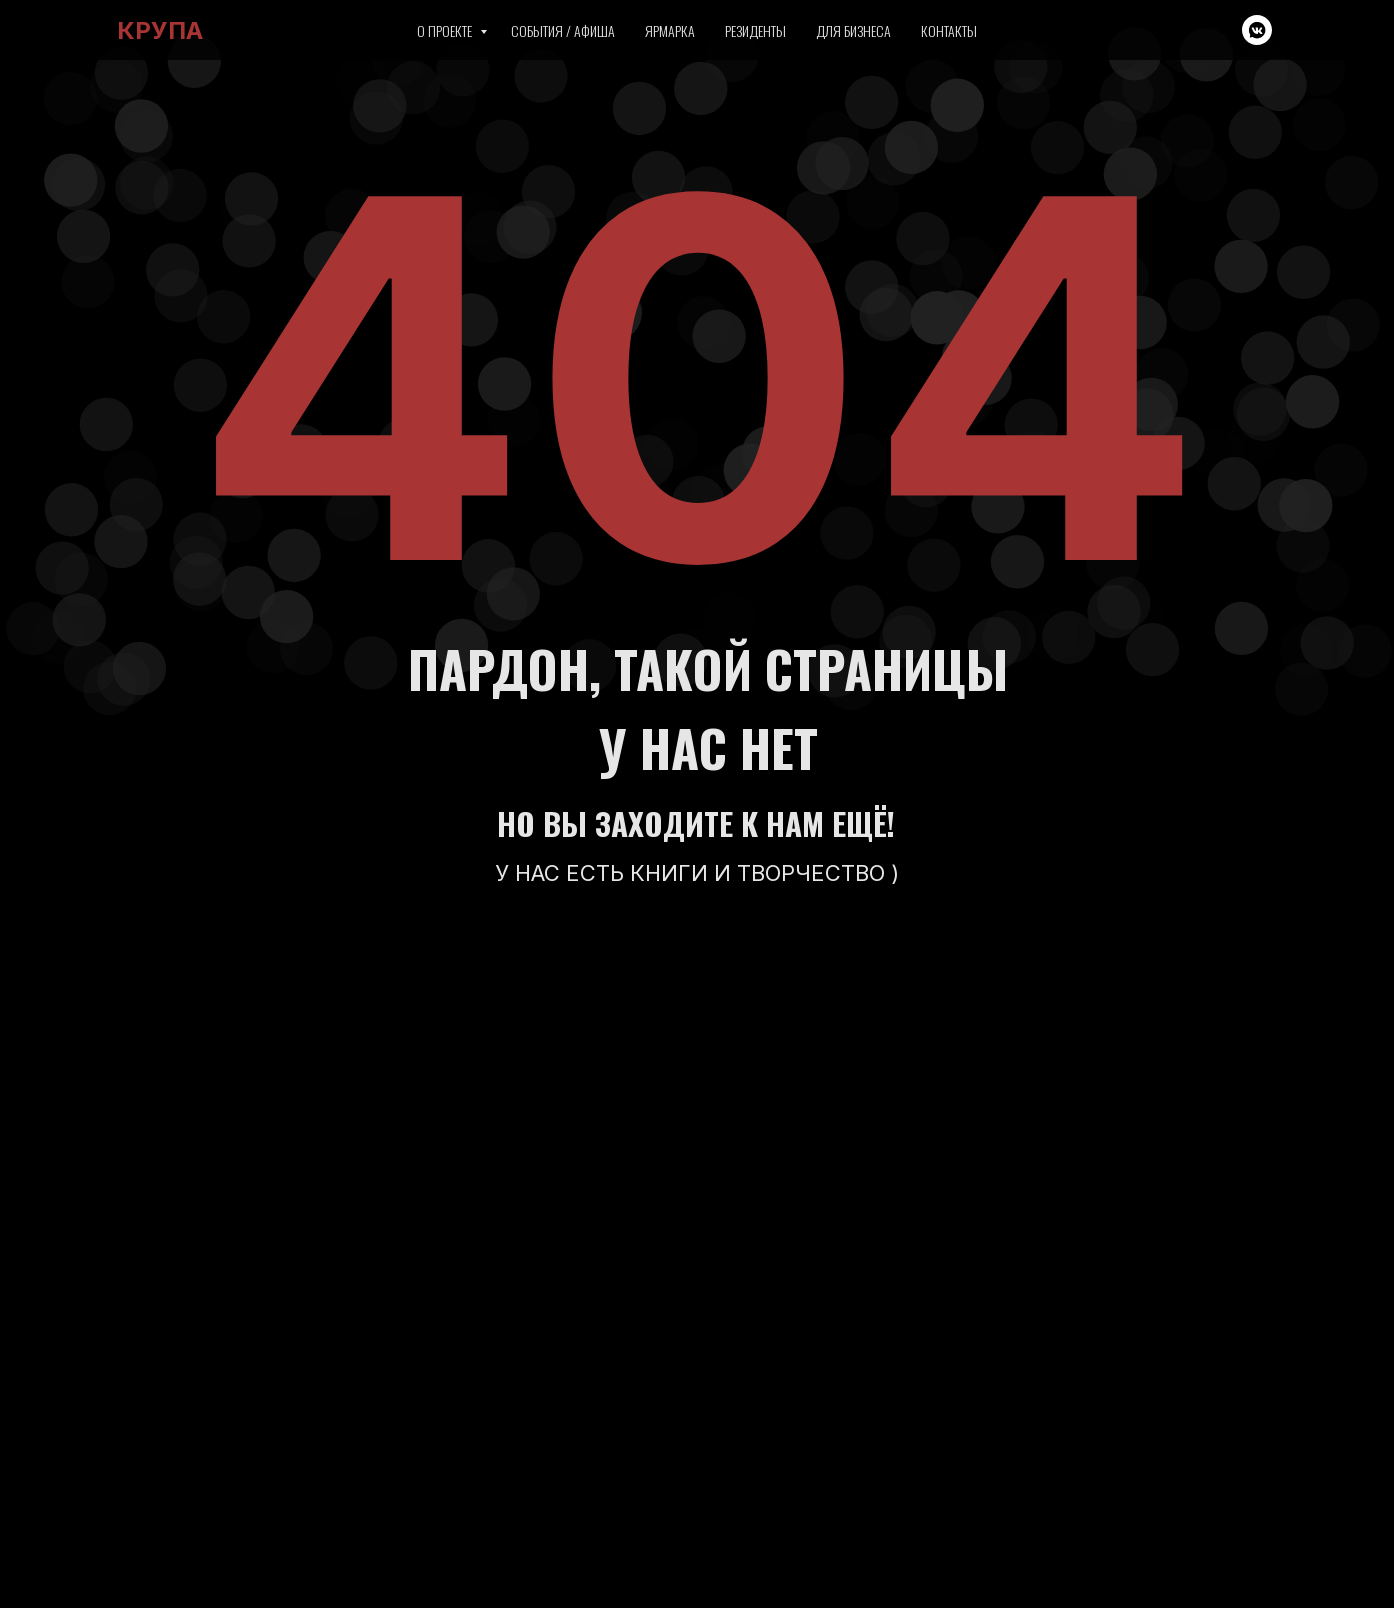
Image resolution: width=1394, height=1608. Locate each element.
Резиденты (755, 30)
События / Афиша (563, 30)
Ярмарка (670, 30)
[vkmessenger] (1257, 30)
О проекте (446, 30)
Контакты (949, 30)
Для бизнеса (853, 30)
